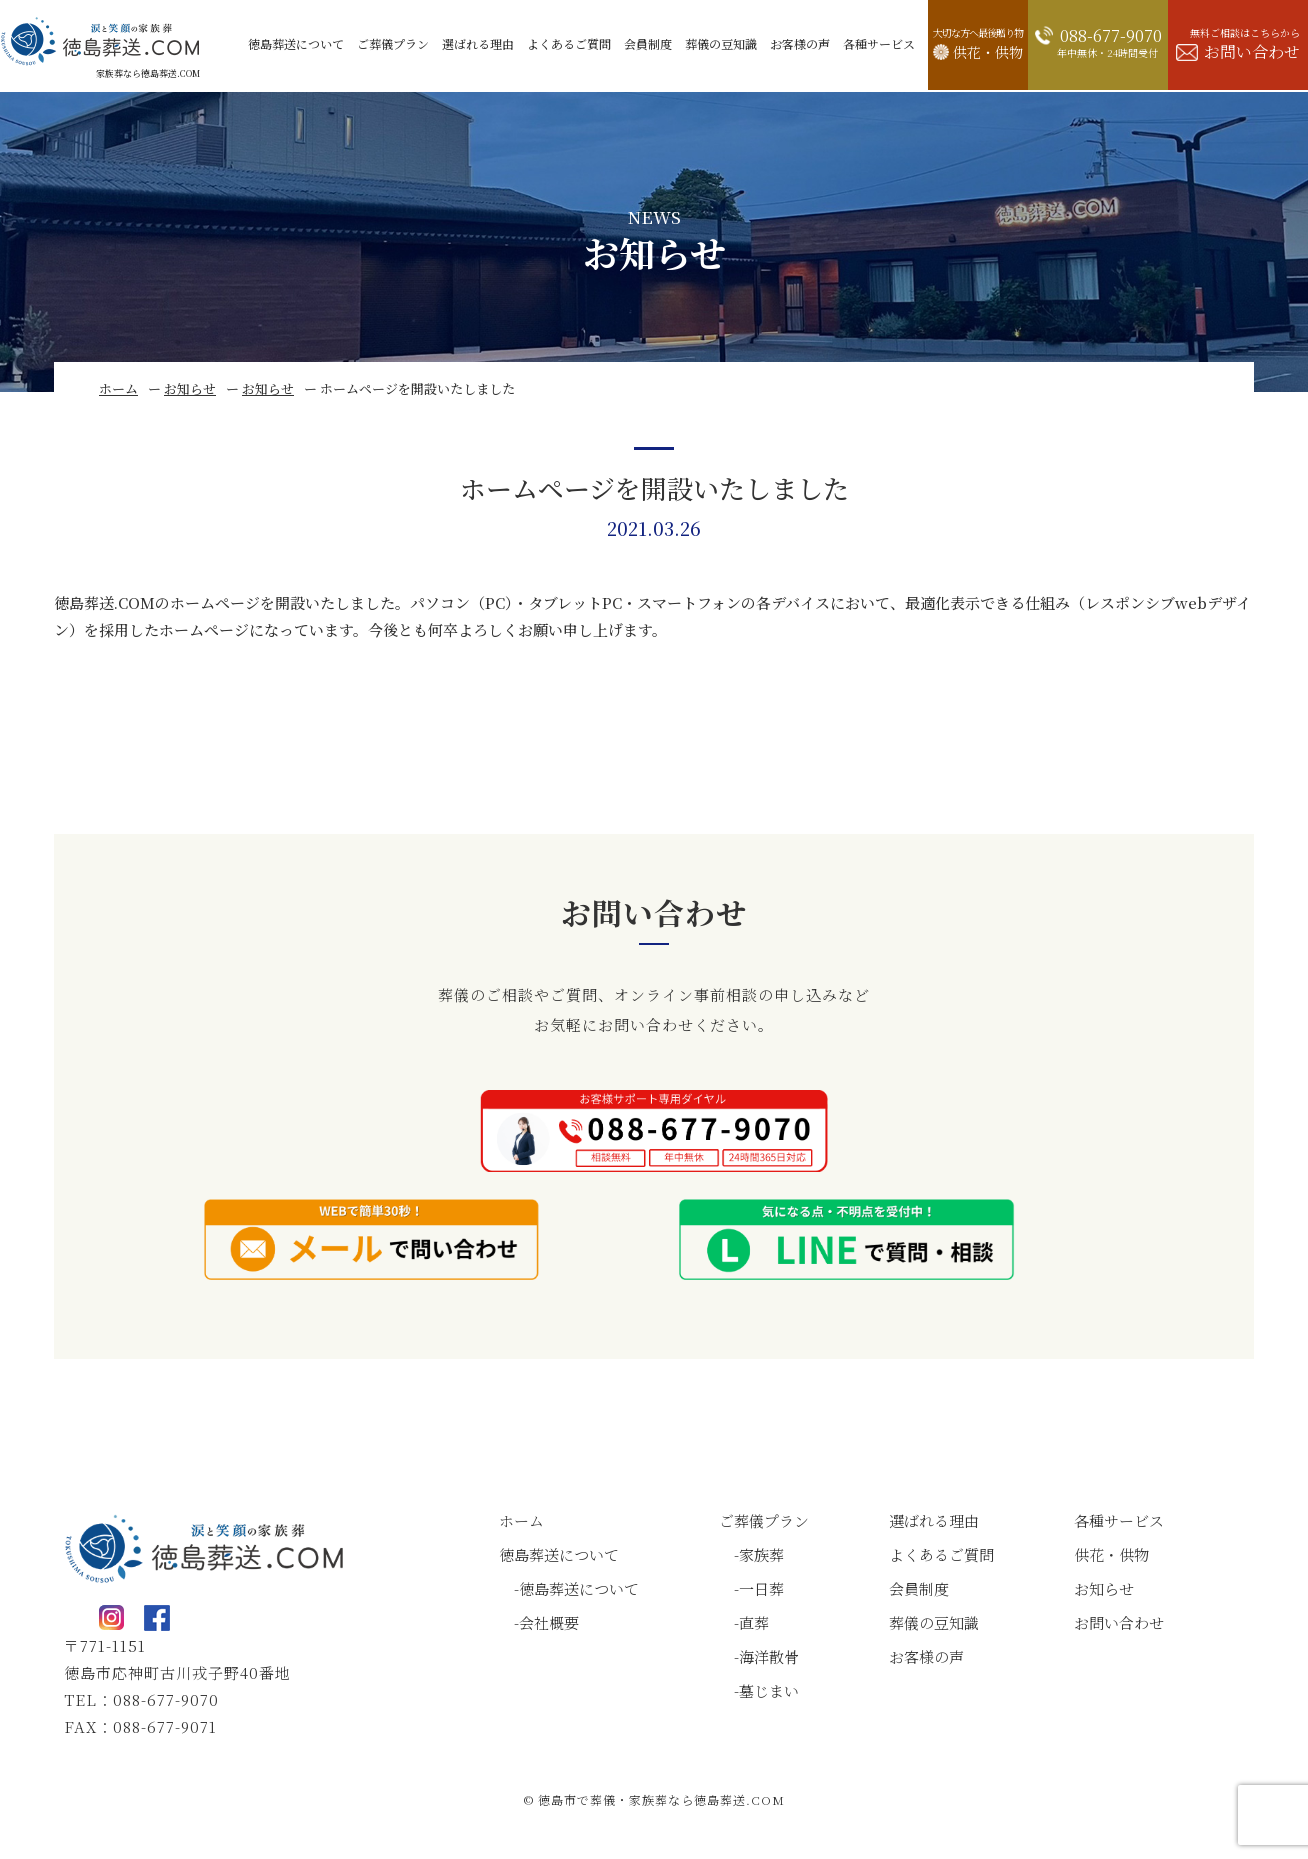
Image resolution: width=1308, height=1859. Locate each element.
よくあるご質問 (941, 1554)
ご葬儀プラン (764, 1520)
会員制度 (919, 1588)
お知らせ (190, 388)
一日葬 (761, 1588)
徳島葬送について (559, 1554)
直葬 (754, 1622)
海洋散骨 (769, 1656)
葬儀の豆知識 (934, 1622)
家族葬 (761, 1554)
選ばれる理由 (934, 1520)
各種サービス (1119, 1520)
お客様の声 (926, 1656)
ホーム (118, 388)
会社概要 (549, 1622)
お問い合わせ (1119, 1622)
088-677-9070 (166, 1699)
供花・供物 (1111, 1554)
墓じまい (769, 1690)
